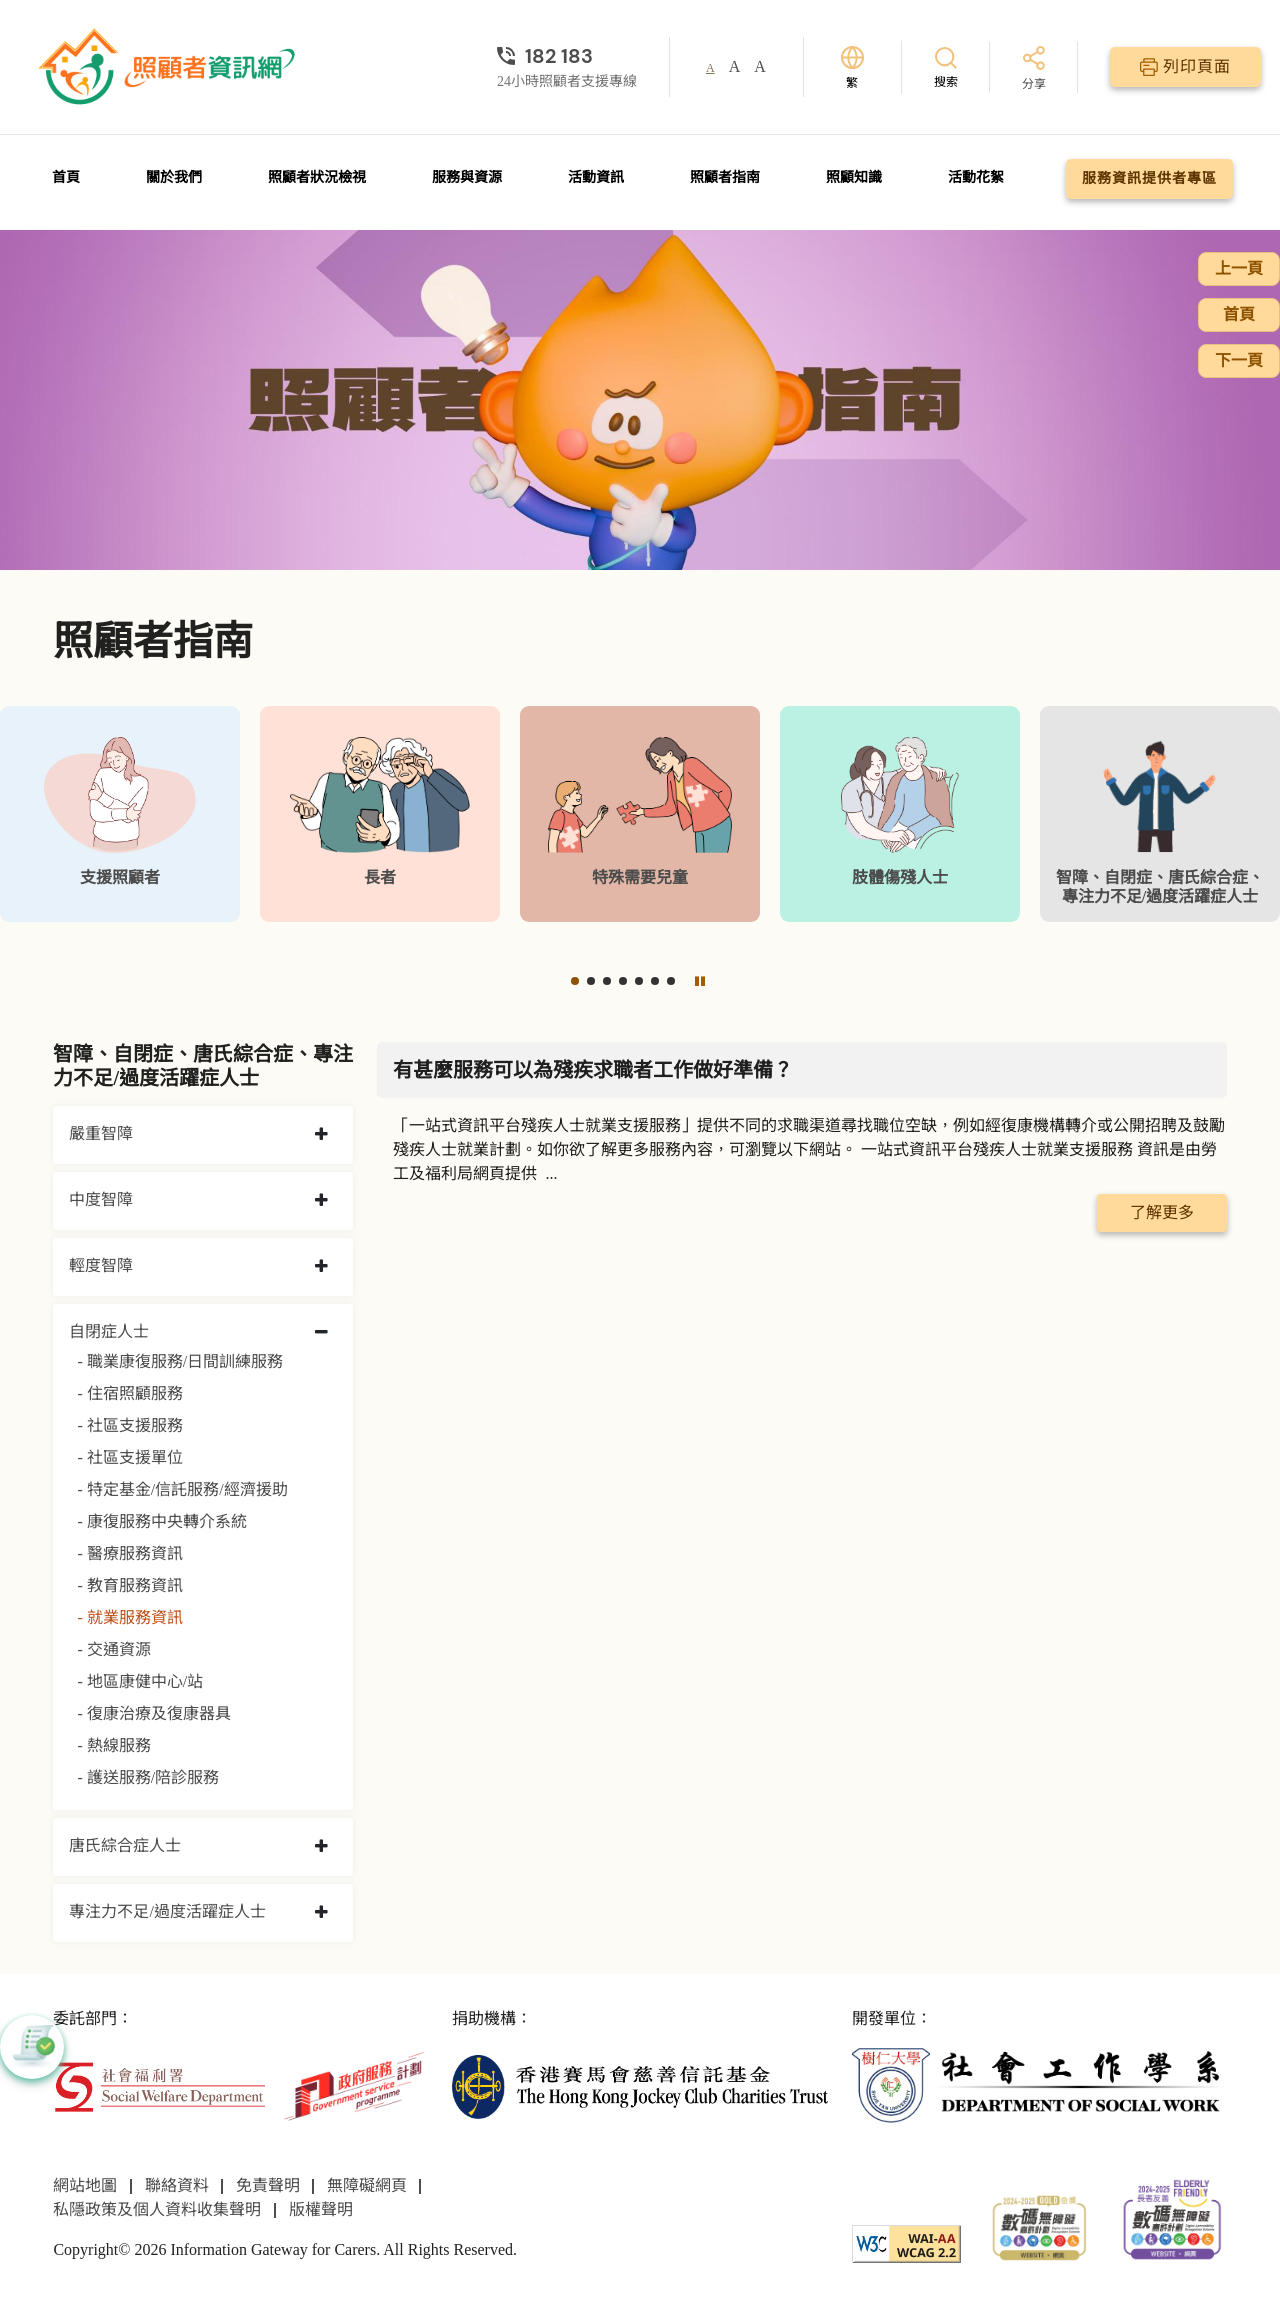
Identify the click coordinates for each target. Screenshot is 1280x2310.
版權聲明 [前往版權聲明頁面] (321, 2209)
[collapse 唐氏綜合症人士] (321, 1847)
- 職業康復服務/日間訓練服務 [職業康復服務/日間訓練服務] (180, 1361)
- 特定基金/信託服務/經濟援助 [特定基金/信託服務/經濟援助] (182, 1489)
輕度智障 (101, 1265)
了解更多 (1162, 1212)
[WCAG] (906, 2241)
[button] (575, 981)
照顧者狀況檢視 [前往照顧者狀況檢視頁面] (317, 177)
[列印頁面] (1185, 67)
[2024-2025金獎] (1039, 2225)
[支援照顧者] (120, 814)
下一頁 (1239, 360)
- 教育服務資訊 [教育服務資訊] (129, 1585)
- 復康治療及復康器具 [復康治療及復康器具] (153, 1713)
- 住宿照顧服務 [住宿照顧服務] (129, 1393)
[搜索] (946, 66)
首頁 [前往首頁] (66, 177)
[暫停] (700, 981)
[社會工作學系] (1039, 2084)
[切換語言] (852, 67)
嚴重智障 (101, 1133)
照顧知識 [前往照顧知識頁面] (854, 177)
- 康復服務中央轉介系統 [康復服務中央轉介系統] (161, 1521)
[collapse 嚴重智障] (321, 1135)
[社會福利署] (159, 2084)
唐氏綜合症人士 (125, 1845)
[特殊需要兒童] (640, 814)
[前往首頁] (169, 67)
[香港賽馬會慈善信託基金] (639, 2084)
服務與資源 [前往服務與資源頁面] (467, 177)
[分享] (1034, 69)
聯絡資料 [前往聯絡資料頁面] (177, 2185)
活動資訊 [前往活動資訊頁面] (596, 177)
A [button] (710, 68)
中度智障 (101, 1199)
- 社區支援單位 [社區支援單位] (129, 1457)
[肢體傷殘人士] (900, 814)
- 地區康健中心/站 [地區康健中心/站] (140, 1681)
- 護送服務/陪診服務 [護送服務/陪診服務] (148, 1777)
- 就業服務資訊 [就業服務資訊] (129, 1617)
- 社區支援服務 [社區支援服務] (129, 1425)
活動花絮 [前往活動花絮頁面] (976, 177)
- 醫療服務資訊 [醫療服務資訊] (129, 1553)
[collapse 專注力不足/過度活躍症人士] (321, 1913)
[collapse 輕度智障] (321, 1267)
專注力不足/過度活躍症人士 (167, 1911)
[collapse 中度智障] (321, 1201)
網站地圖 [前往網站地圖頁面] (85, 2185)
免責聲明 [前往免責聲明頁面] (268, 2185)
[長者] (380, 814)
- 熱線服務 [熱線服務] (113, 1745)
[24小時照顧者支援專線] (567, 56)
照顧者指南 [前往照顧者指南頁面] (725, 177)
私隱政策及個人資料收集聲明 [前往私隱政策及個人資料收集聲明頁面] (157, 2209)
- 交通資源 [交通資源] (113, 1649)
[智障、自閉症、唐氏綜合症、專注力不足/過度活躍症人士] (1160, 814)
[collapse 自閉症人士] (321, 1333)
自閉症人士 (109, 1331)
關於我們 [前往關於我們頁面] (174, 177)
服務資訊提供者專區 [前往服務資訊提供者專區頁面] (1149, 178)
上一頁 (1239, 268)
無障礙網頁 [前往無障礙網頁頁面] (367, 2185)
